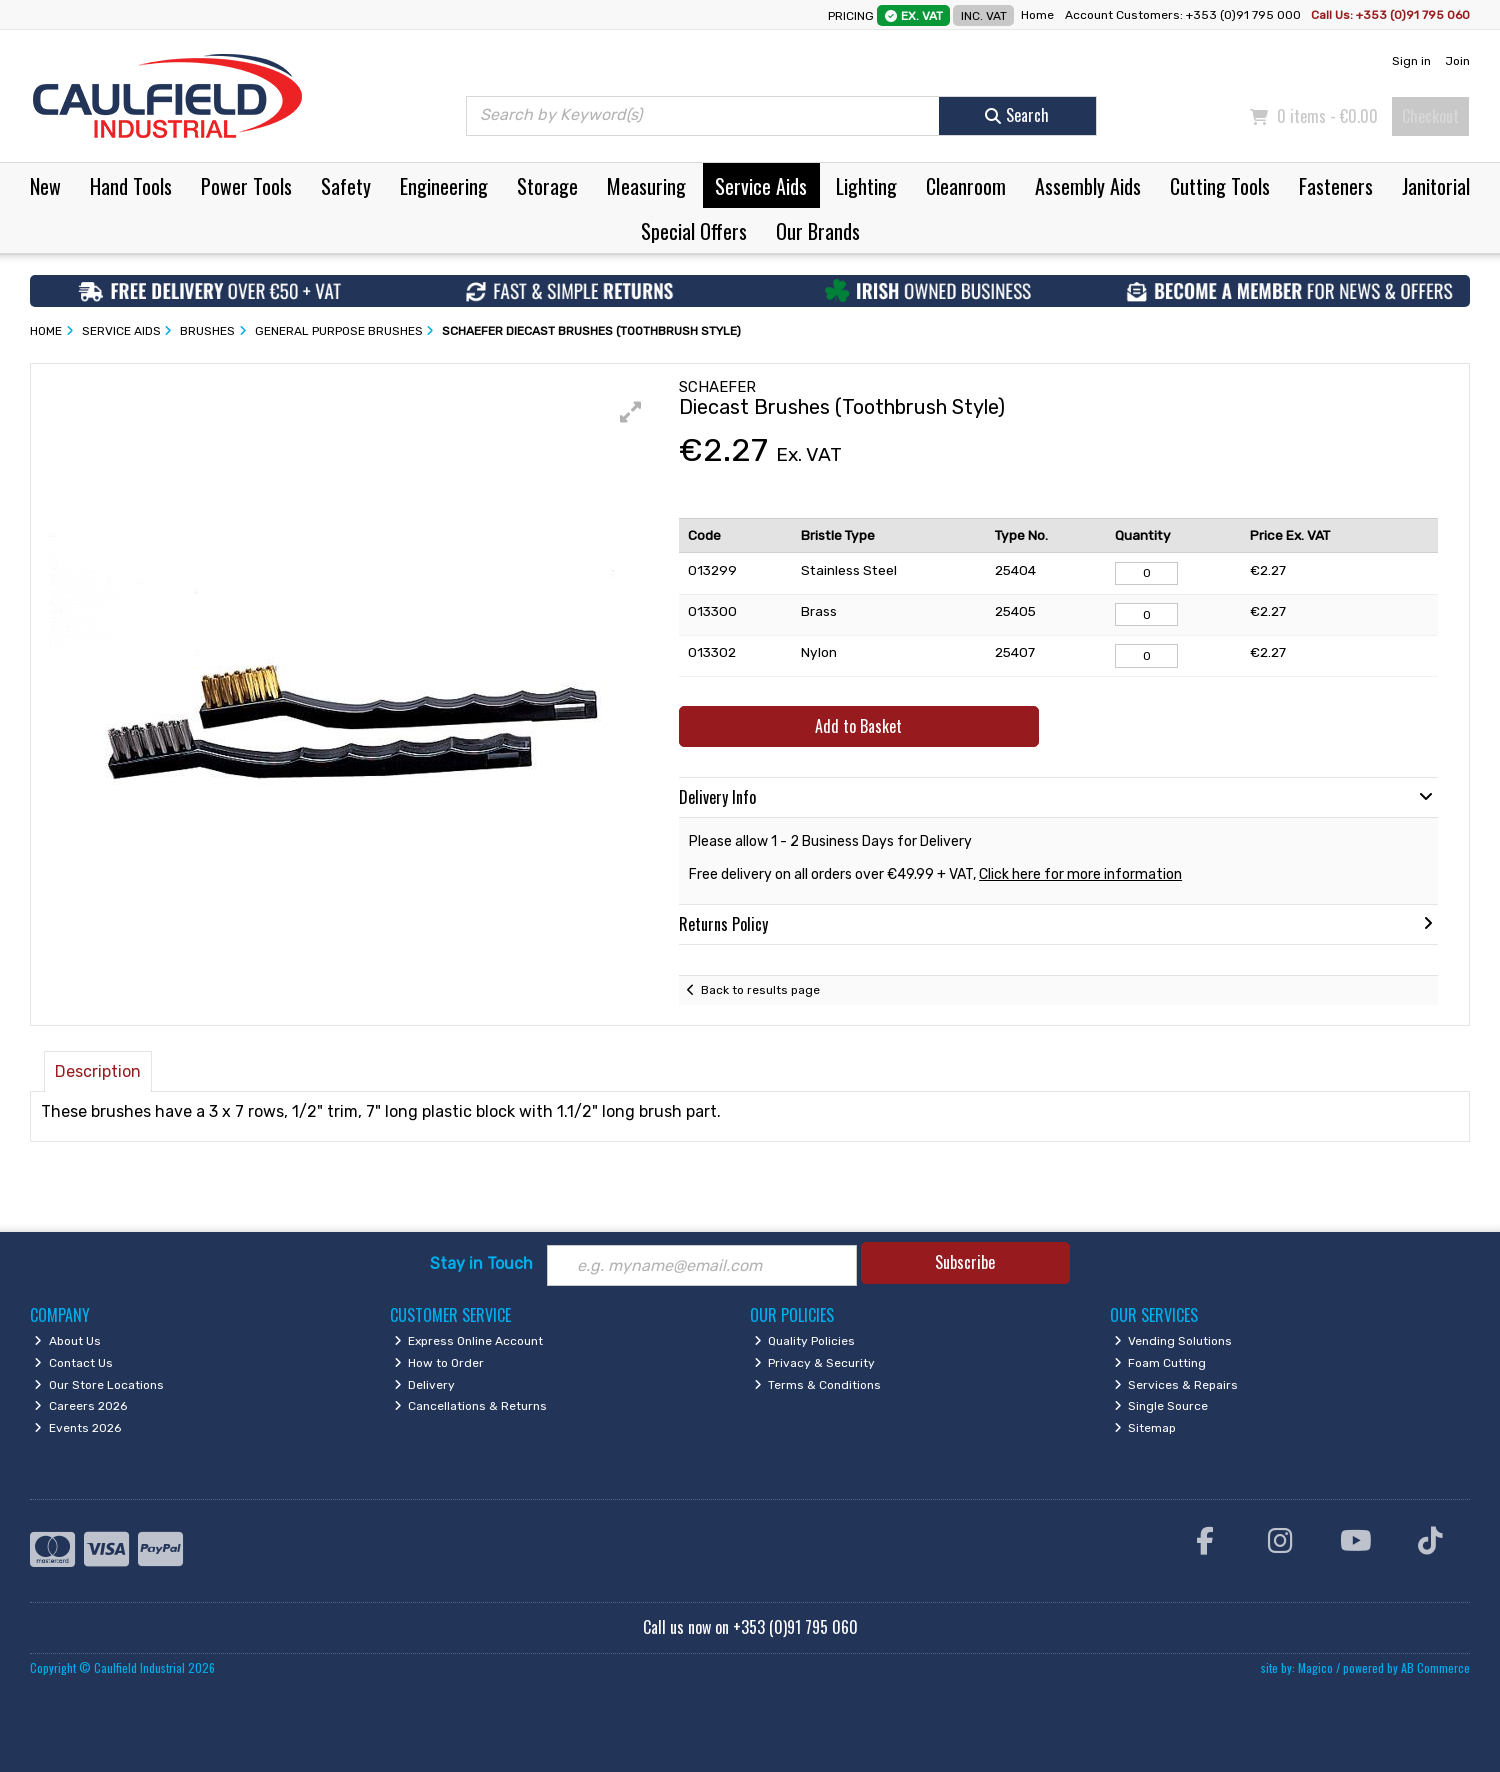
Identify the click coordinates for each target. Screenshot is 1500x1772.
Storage (547, 186)
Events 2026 (77, 1428)
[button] (631, 412)
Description (98, 1071)
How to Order (439, 1363)
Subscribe (965, 1262)
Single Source (1161, 1406)
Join (1457, 61)
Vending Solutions (1173, 1341)
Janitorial (1436, 186)
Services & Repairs (1176, 1385)
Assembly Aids (1088, 186)
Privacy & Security (815, 1363)
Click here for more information (1080, 874)
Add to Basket (858, 726)
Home (1037, 15)
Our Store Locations (99, 1385)
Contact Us (73, 1363)
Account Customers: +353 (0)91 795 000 (1184, 15)
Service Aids (761, 186)
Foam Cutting (1160, 1363)
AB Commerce (1435, 1667)
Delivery (425, 1385)
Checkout (1430, 116)
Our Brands (818, 231)
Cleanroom (966, 186)
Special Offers (694, 231)
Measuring (646, 186)
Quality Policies (805, 1341)
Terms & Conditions (818, 1385)
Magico (1315, 1667)
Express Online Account (469, 1341)
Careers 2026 (80, 1406)
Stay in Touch (481, 1263)
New (45, 186)
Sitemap (1145, 1428)
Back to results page (760, 990)
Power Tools (246, 186)
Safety (346, 186)
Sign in (1411, 61)
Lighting (866, 186)
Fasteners (1336, 186)
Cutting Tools (1220, 186)
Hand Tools (131, 186)
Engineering (444, 186)
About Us (67, 1341)
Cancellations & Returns (471, 1406)
